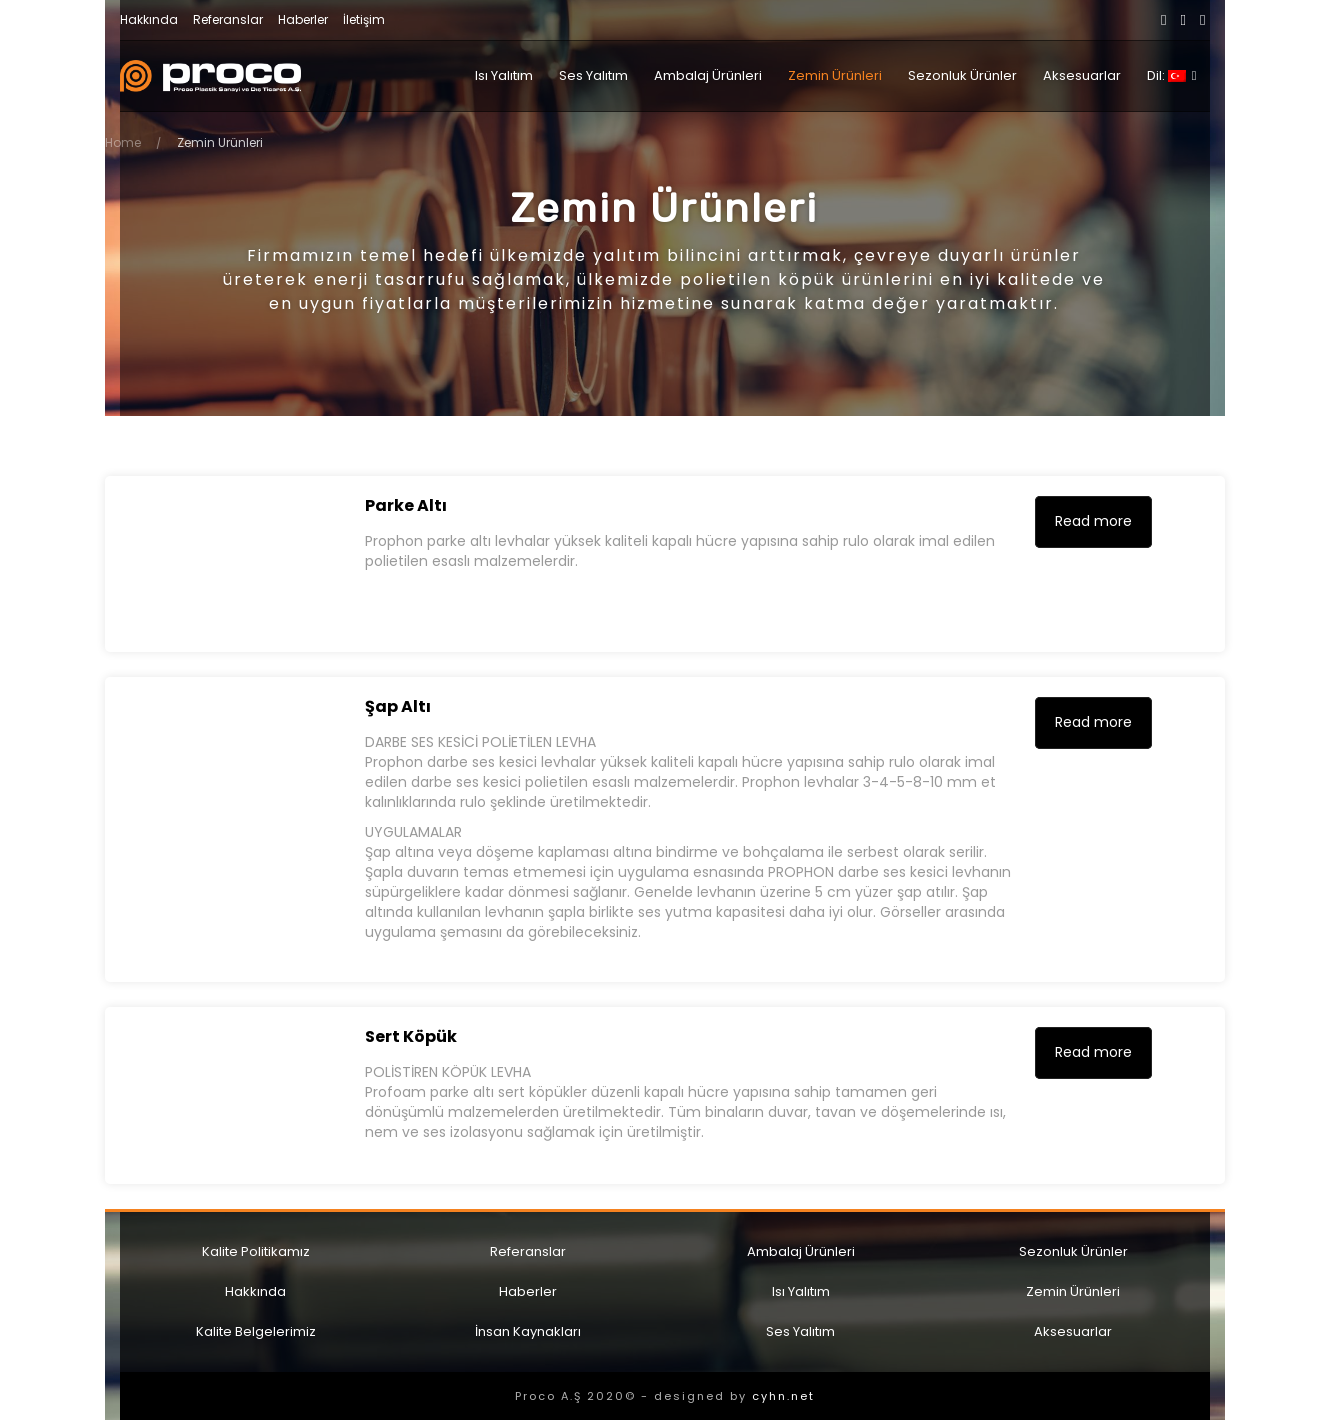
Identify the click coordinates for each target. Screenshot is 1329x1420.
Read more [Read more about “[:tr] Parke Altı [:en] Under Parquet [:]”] (1093, 521)
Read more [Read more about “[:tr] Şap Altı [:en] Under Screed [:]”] (1093, 722)
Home (123, 142)
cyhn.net (783, 1396)
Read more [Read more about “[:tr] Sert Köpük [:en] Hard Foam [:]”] (1093, 1052)
